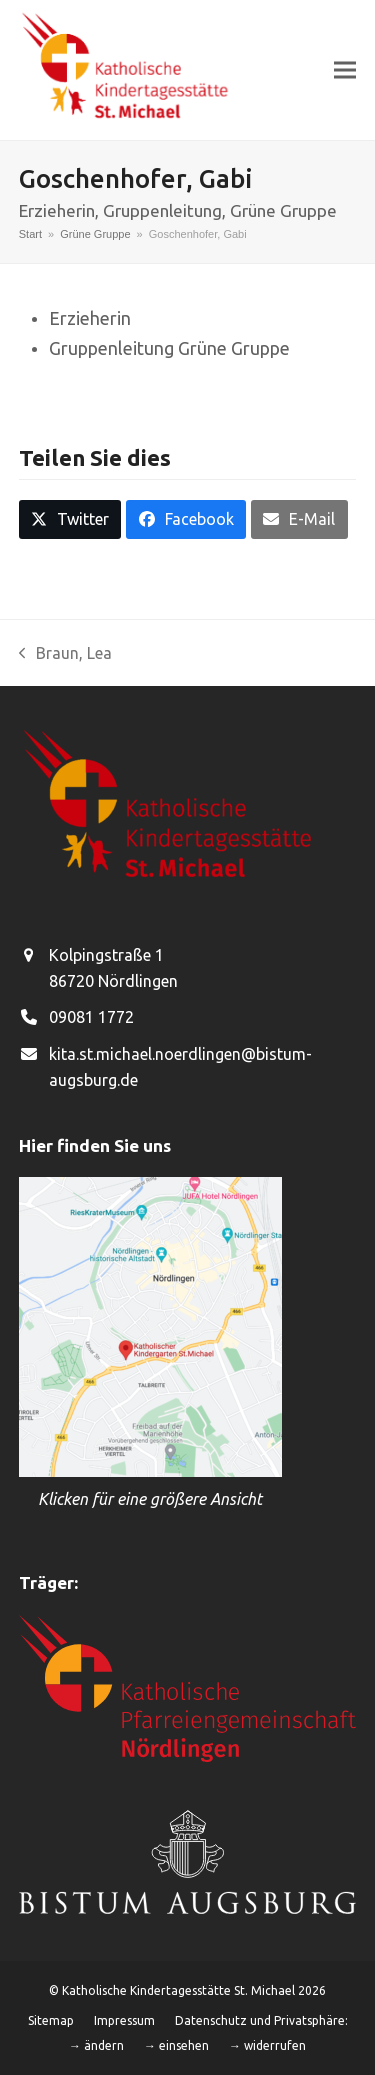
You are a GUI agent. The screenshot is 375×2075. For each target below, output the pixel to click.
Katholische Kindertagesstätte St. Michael (178, 1990)
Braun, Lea (66, 655)
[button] (345, 69)
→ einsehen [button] (176, 2045)
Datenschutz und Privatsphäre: (261, 2020)
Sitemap (51, 2020)
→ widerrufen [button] (267, 2045)
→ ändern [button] (96, 2045)
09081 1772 (91, 1017)
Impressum (124, 2020)
